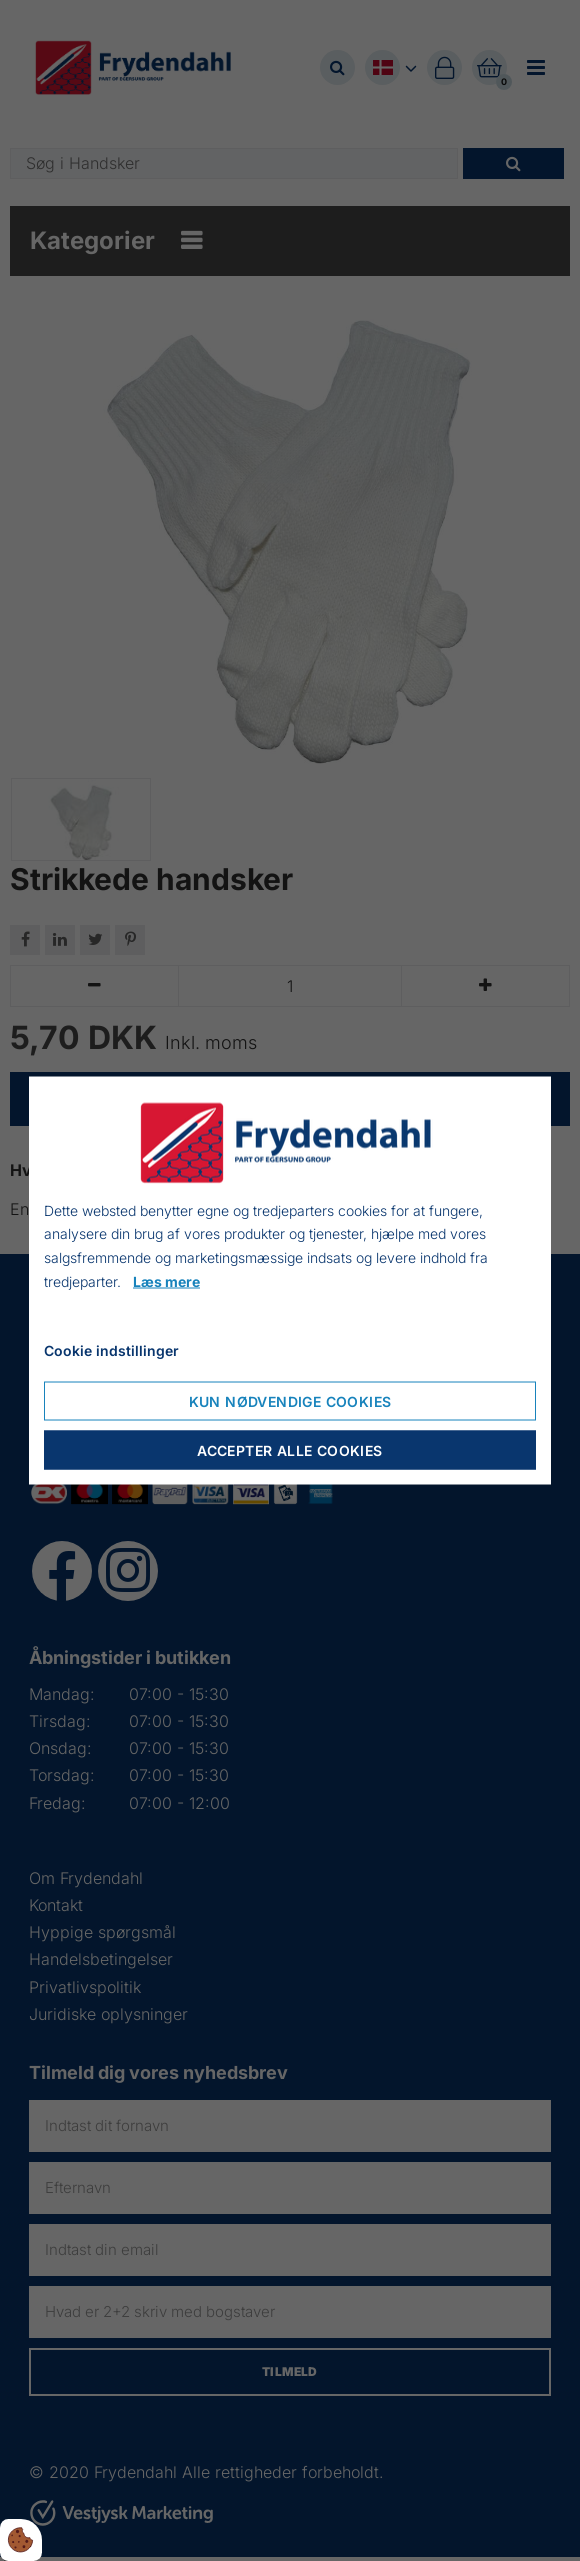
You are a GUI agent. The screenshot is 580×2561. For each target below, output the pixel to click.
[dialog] (290, 1280)
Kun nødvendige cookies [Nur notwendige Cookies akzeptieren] (290, 1401)
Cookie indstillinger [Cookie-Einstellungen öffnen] (111, 1349)
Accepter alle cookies (289, 1450)
